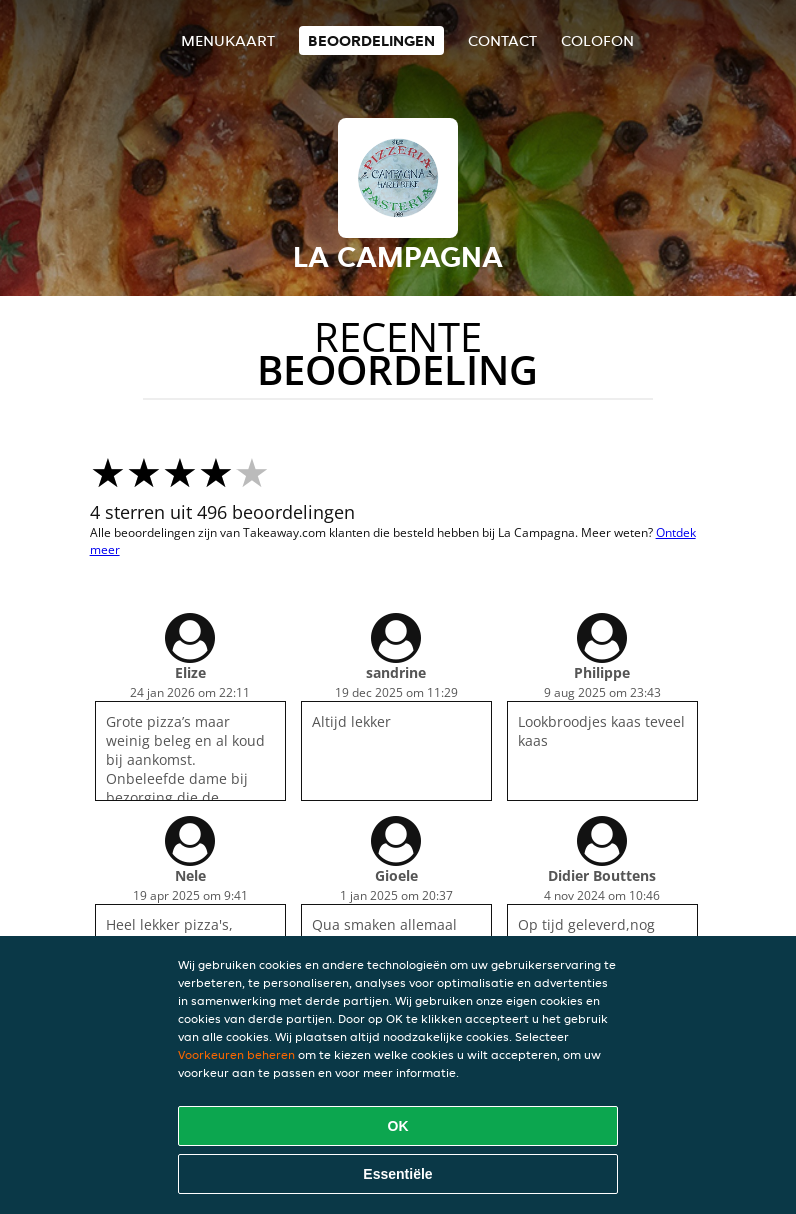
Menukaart (228, 40)
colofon (597, 40)
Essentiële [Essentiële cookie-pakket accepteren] (397, 1174)
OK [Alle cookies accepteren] (398, 1126)
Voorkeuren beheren (236, 1054)
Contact (502, 40)
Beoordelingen (371, 40)
